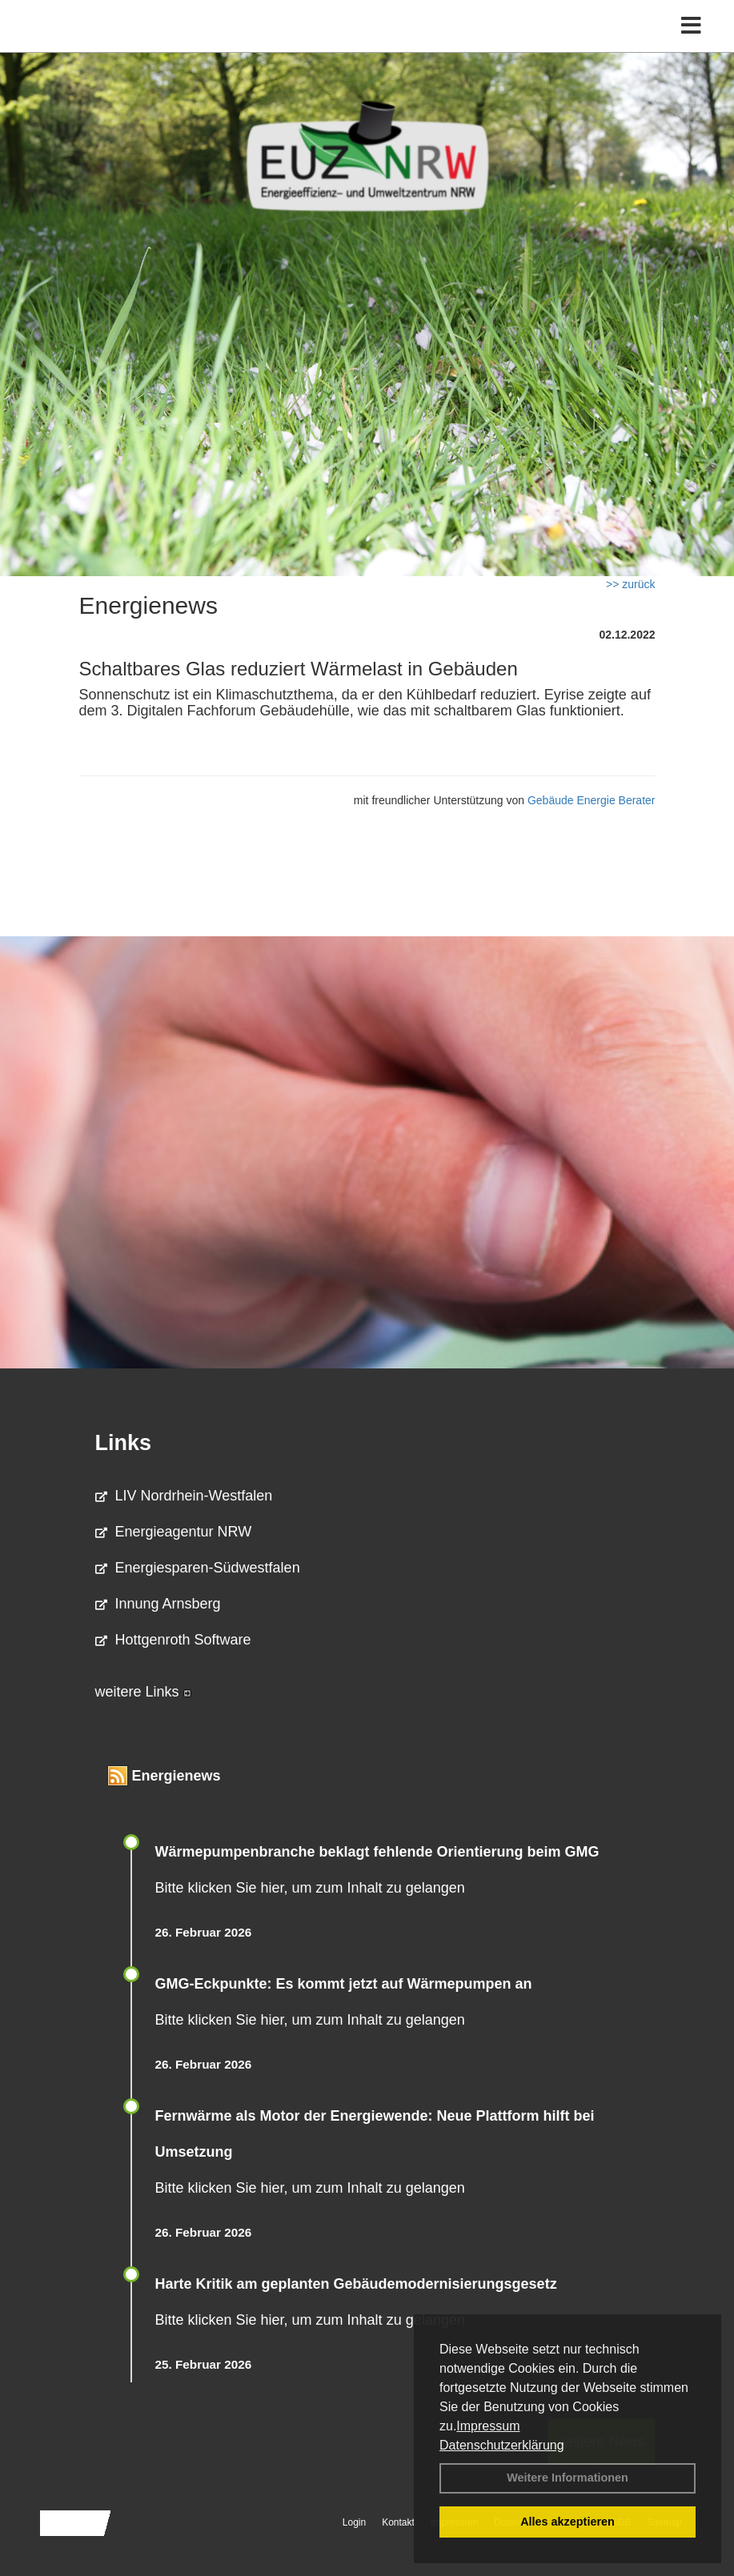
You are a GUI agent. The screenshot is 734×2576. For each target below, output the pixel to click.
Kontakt (398, 2522)
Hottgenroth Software (173, 1640)
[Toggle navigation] (691, 26)
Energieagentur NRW (173, 1532)
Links (123, 1443)
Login (354, 2522)
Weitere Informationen (567, 2477)
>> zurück (630, 584)
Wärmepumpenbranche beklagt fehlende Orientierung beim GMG (377, 1852)
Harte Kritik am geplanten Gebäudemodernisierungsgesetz (356, 2284)
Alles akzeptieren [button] (567, 2521)
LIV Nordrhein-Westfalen (184, 1496)
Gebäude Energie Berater (591, 800)
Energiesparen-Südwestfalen (197, 1568)
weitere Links (143, 1692)
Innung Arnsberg (158, 1604)
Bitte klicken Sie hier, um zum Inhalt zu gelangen (310, 1888)
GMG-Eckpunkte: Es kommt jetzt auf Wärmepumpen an (343, 1984)
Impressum (487, 2426)
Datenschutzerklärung (501, 2445)
